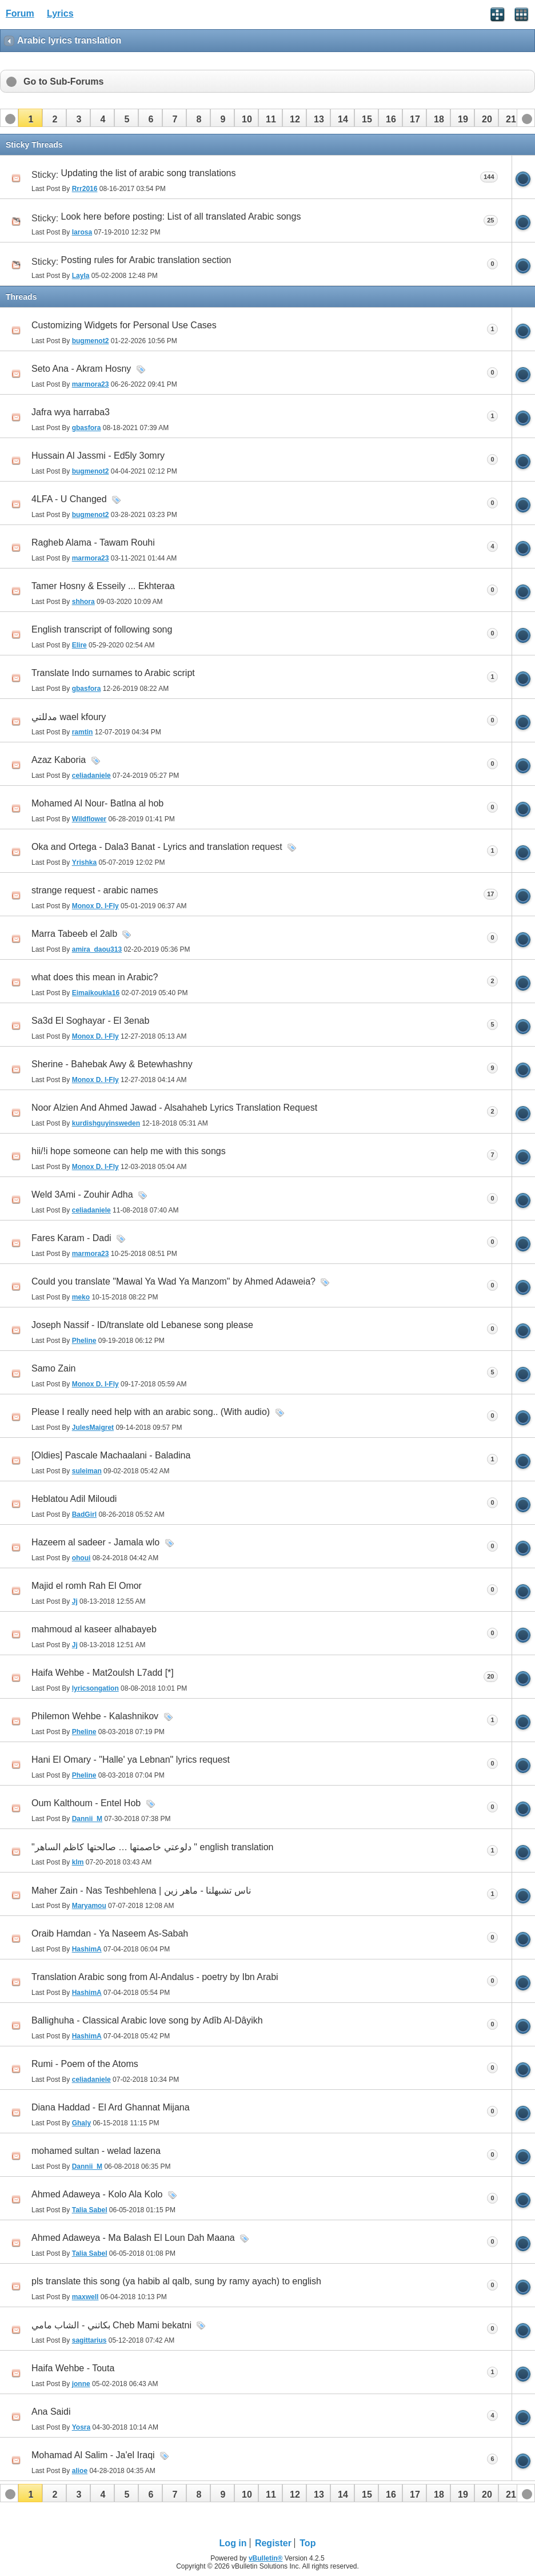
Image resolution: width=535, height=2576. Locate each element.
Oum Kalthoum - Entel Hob (86, 1803)
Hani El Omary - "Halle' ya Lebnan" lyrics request (130, 1759)
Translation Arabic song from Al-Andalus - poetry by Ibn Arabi (154, 1977)
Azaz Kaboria (58, 760)
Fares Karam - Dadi (71, 1238)
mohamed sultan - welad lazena (96, 2151)
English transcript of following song (101, 629)
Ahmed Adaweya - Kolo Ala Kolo (96, 2194)
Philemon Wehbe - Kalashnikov (94, 1716)
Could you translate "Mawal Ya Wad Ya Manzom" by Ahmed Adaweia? (173, 1281)
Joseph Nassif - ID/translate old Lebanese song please (142, 1325)
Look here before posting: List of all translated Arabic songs (181, 216)
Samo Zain (53, 1368)
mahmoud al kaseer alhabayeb (94, 1629)
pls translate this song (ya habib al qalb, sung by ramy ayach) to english (176, 2281)
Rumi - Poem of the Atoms (84, 2064)
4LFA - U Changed (69, 499)
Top (308, 2543)
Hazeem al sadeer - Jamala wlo (95, 1542)
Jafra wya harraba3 (70, 412)
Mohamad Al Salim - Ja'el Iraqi (93, 2455)
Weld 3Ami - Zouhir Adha (82, 1194)
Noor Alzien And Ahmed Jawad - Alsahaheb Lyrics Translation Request (174, 1107)
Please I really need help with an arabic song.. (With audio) (150, 1412)
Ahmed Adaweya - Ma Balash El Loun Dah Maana (133, 2238)
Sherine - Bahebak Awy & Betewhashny (112, 1064)
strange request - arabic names (94, 890)
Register (273, 2543)
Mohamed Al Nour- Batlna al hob (97, 803)
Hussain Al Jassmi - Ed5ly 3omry (98, 455)
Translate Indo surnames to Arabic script (113, 673)
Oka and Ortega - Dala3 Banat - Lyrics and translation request (156, 847)
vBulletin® (266, 2558)
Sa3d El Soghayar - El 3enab (90, 1020)
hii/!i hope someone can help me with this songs (128, 1151)
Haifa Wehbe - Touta (72, 2368)
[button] (30, 118)
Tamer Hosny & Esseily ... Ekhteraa (103, 586)
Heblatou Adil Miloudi (74, 1499)
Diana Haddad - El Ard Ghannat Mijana (110, 2107)
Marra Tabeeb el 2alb (74, 934)
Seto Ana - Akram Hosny (81, 368)
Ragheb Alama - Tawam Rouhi (93, 542)
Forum (20, 13)
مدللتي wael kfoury (68, 717)
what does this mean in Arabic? (94, 977)
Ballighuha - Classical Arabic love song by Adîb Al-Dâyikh (147, 2020)
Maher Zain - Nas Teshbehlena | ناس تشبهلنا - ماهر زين (141, 1890)
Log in (233, 2543)
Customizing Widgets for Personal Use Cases (124, 325)
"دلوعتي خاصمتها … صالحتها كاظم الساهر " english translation (152, 1847)
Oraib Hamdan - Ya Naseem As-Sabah (109, 1933)
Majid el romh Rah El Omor (86, 1586)
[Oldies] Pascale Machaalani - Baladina (110, 1455)
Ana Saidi (51, 2411)
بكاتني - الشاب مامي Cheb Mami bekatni (111, 2325)
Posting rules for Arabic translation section (146, 260)
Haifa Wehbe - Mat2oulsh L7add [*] (102, 1672)
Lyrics (60, 13)
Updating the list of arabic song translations (148, 173)
